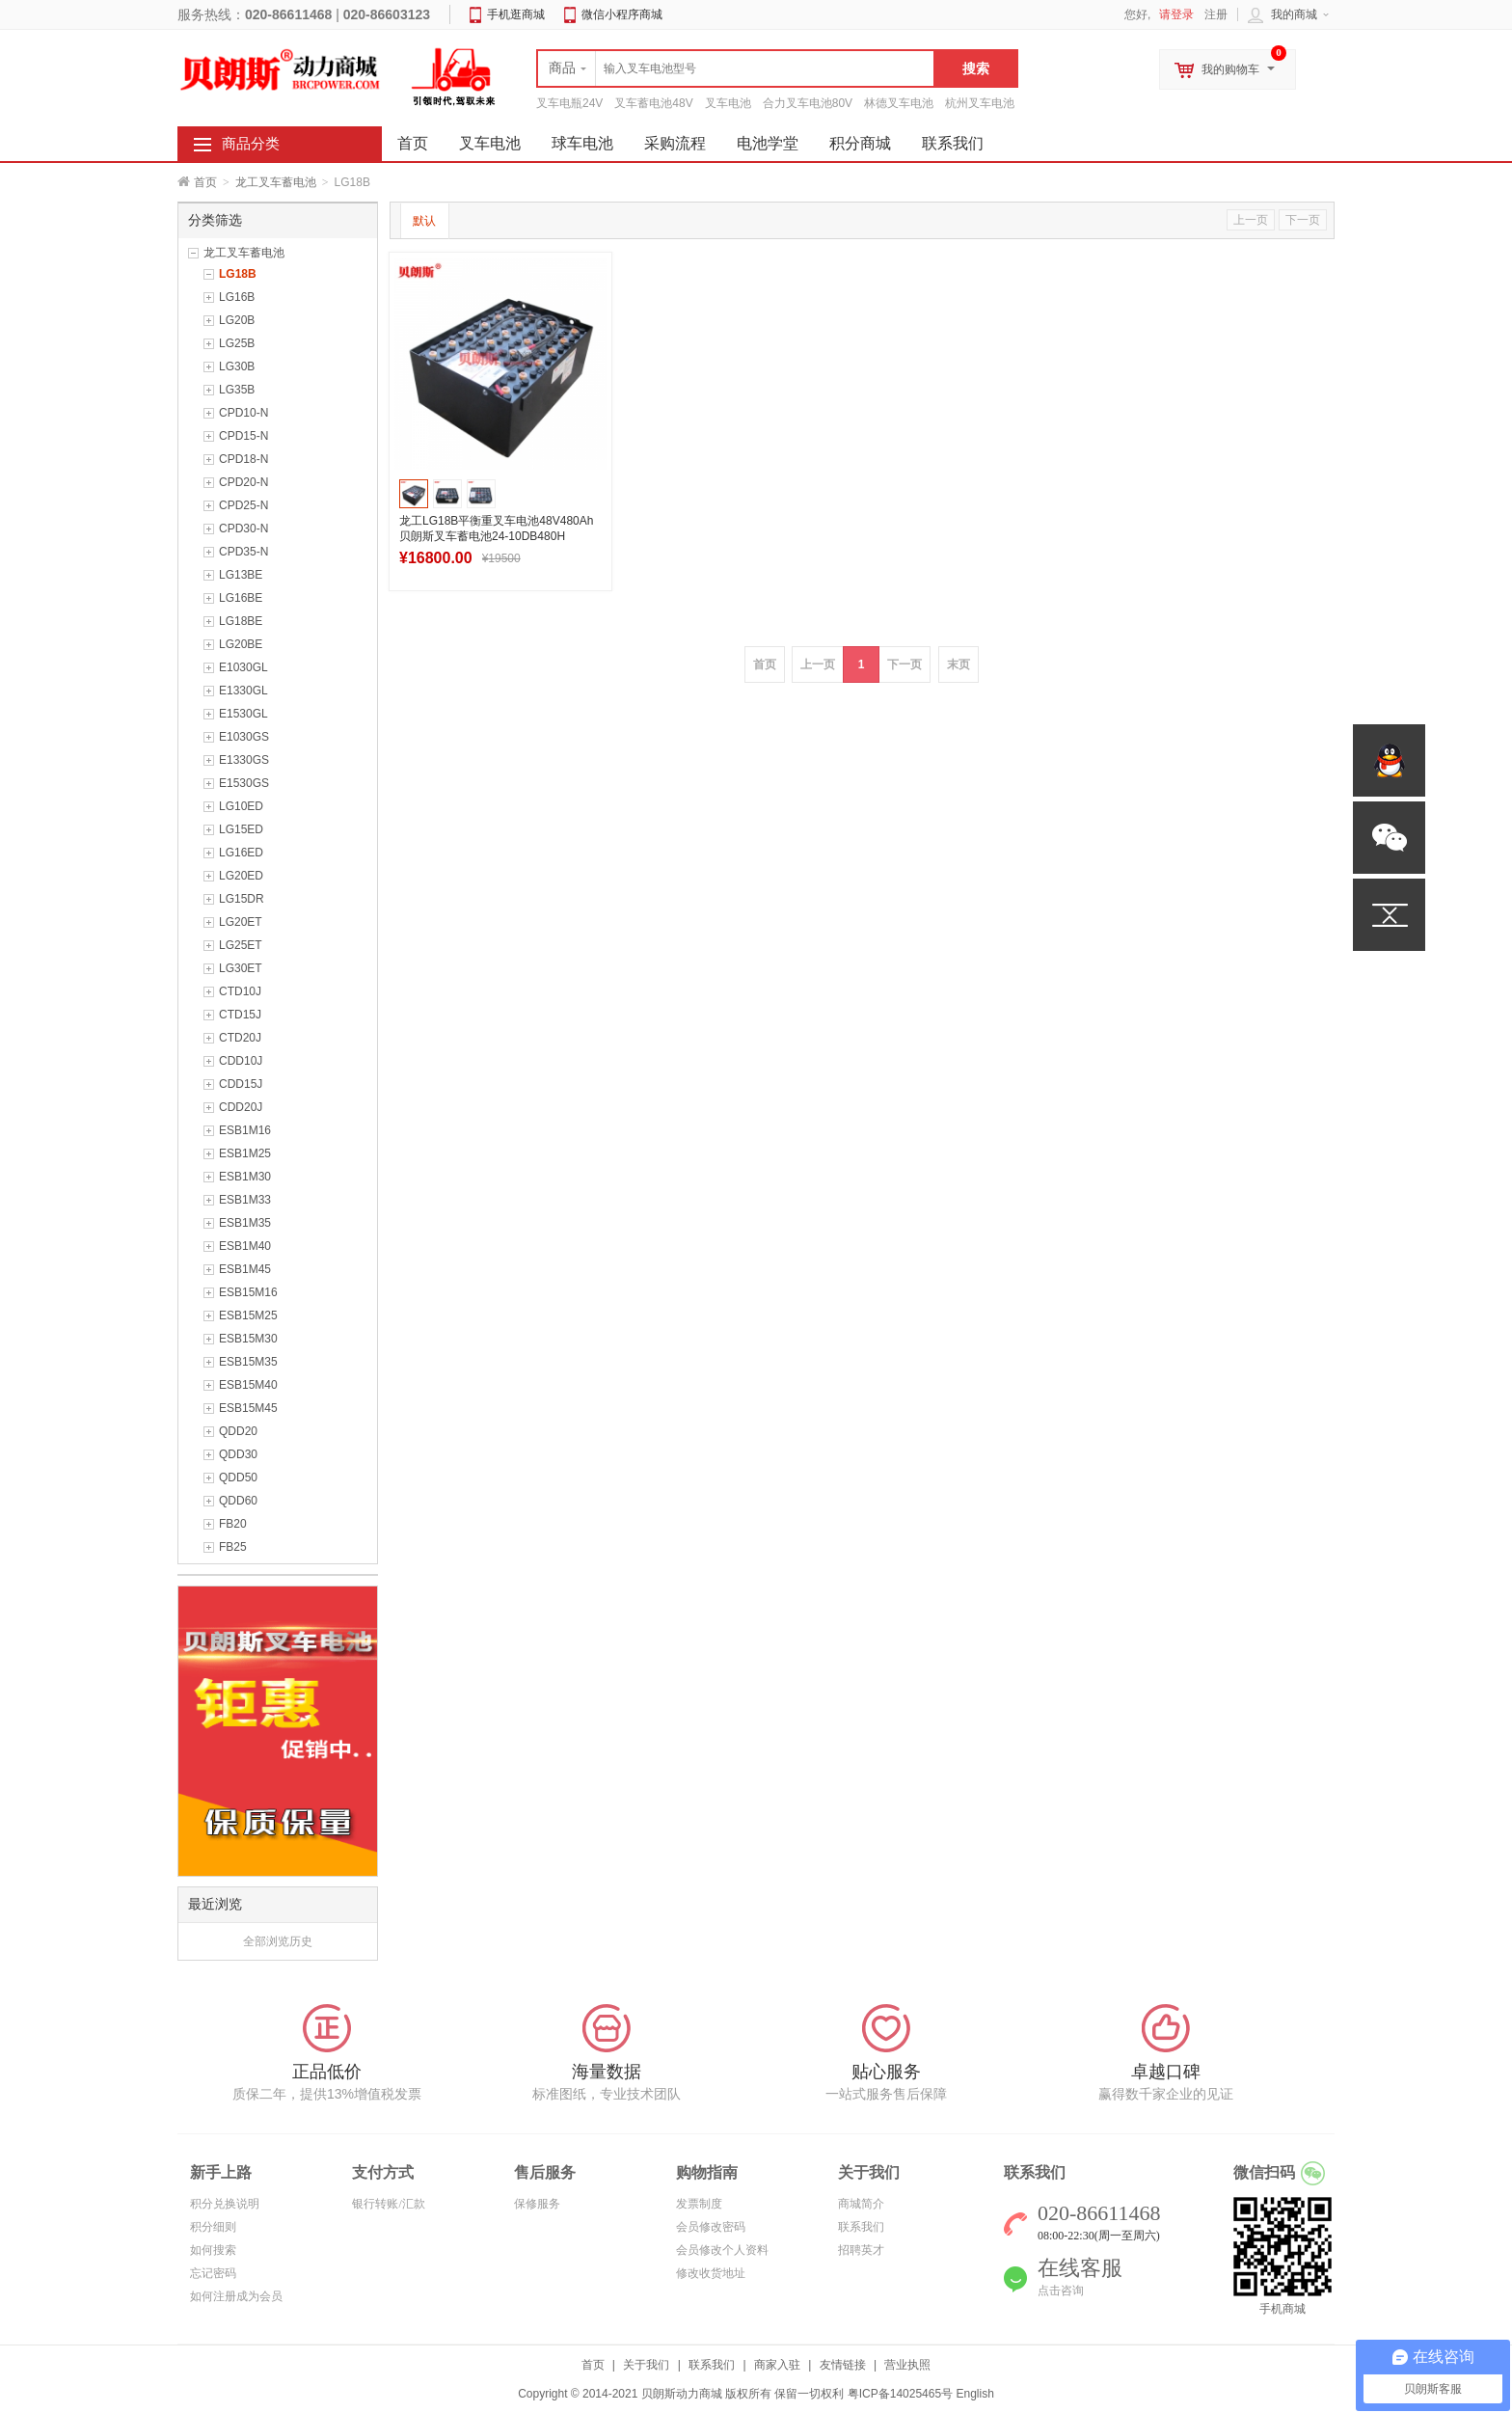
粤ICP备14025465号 (900, 2393)
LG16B (237, 297)
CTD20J (240, 1037)
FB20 (233, 1524)
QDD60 (238, 1500)
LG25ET (240, 945)
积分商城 (860, 143)
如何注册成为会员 (236, 2296)
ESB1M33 (245, 1199)
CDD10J (240, 1061)
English (974, 2393)
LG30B (237, 366)
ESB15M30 (248, 1338)
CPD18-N (243, 459)
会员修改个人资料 (722, 2250)
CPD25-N (243, 505)
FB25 (233, 1547)
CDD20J (240, 1107)
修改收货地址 (710, 2273)
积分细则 (213, 2227)
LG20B (237, 320)
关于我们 (646, 2365)
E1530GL (243, 713)
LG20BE (240, 644)
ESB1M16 (245, 1130)
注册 (1216, 14)
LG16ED (241, 852)
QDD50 (238, 1477)
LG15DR (241, 899)
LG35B (237, 389)
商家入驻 (777, 2365)
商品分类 (251, 143)
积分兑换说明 (224, 2203)
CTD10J (240, 991)
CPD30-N (243, 528)
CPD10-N (243, 413)
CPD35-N (243, 551)
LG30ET (240, 968)
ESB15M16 (248, 1292)
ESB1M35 (245, 1223)
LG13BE (240, 575)
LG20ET (240, 922)
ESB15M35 (248, 1362)
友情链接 (843, 2365)
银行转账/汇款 (388, 2203)
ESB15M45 (248, 1408)
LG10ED (241, 806)
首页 (205, 182)
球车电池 (582, 143)
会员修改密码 (710, 2227)
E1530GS (244, 783)
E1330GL (243, 690)
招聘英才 (861, 2250)
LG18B (237, 274)
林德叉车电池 (898, 103)
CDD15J (240, 1084)
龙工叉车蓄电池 (275, 182)
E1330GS (244, 760)
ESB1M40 (245, 1246)
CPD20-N (243, 482)
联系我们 (953, 143)
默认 (424, 221)
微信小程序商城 (621, 14)
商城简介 (861, 2203)
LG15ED (241, 829)
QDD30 (238, 1454)
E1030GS (244, 737)
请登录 (1176, 14)
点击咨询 (1061, 2290)
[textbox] (735, 68)
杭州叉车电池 (979, 103)
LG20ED (241, 875)
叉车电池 (728, 103)
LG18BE (240, 621)
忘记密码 (213, 2273)
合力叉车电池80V (807, 103)
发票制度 (699, 2203)
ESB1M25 (245, 1153)
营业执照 (907, 2365)
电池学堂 (767, 143)
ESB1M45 (245, 1269)
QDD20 (238, 1431)
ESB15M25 (248, 1315)
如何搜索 (213, 2250)
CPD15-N (243, 436)
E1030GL (243, 667)
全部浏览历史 (277, 1941)
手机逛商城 (516, 14)
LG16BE (240, 598)
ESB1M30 (245, 1176)
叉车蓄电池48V (653, 103)
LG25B (237, 343)
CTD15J (240, 1014)
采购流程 (675, 143)
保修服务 (537, 2203)
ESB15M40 (248, 1385)
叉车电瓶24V (569, 103)
